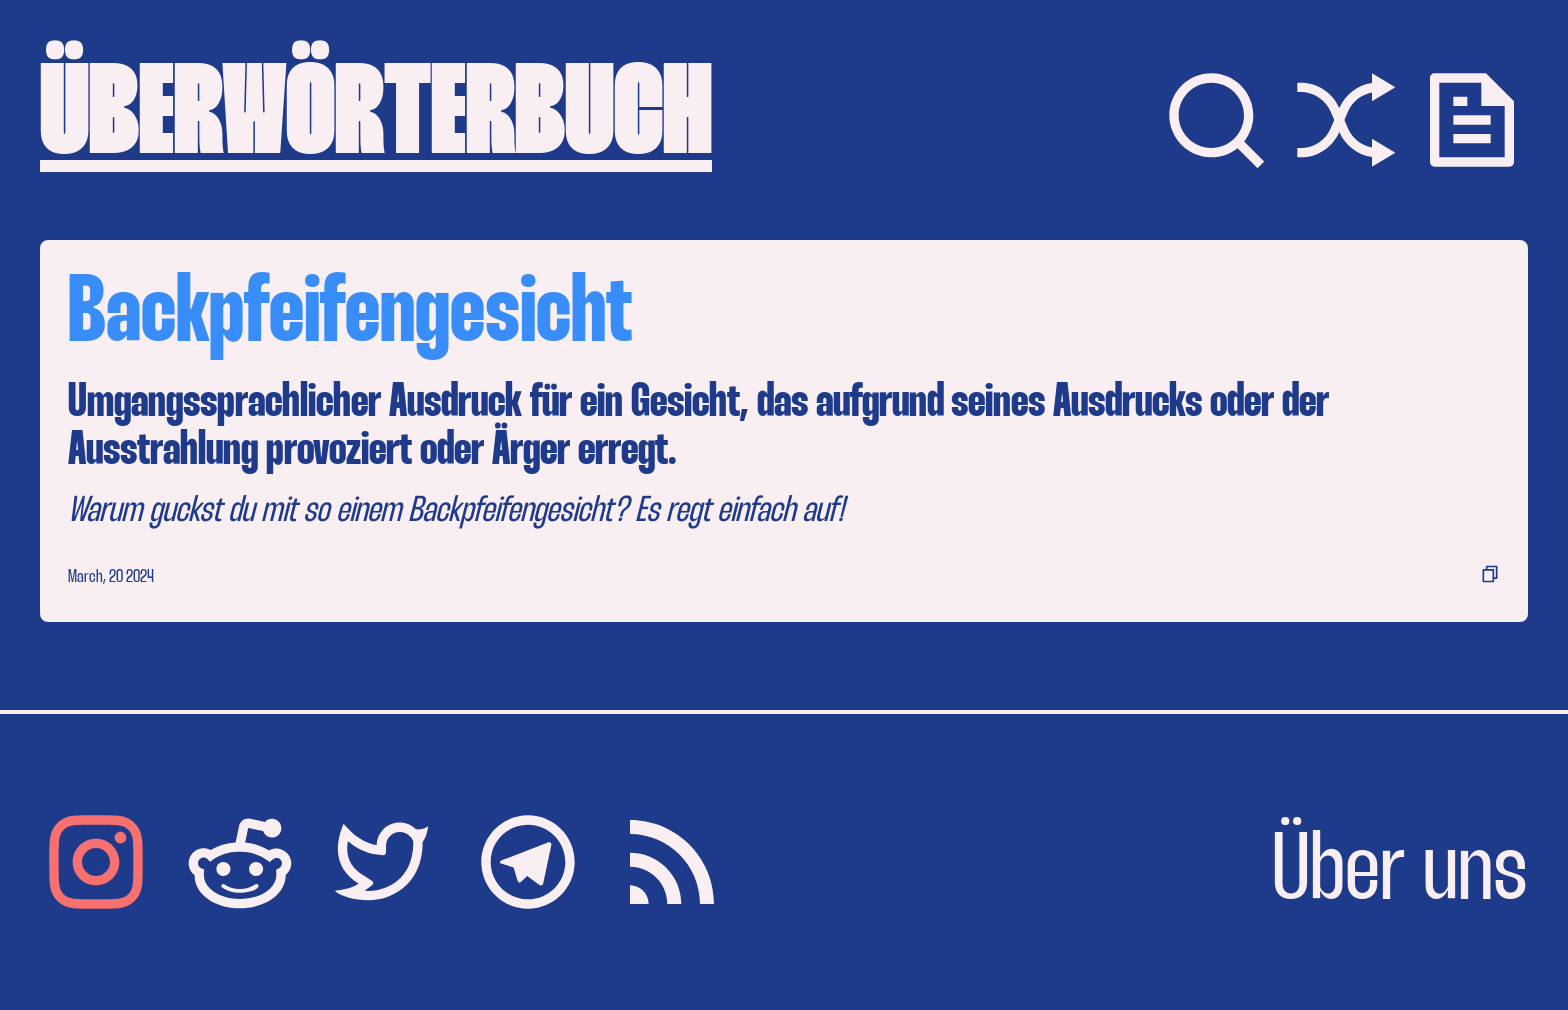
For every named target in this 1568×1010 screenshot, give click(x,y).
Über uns (1400, 874)
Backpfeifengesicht (350, 316)
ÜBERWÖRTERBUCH (376, 120)
